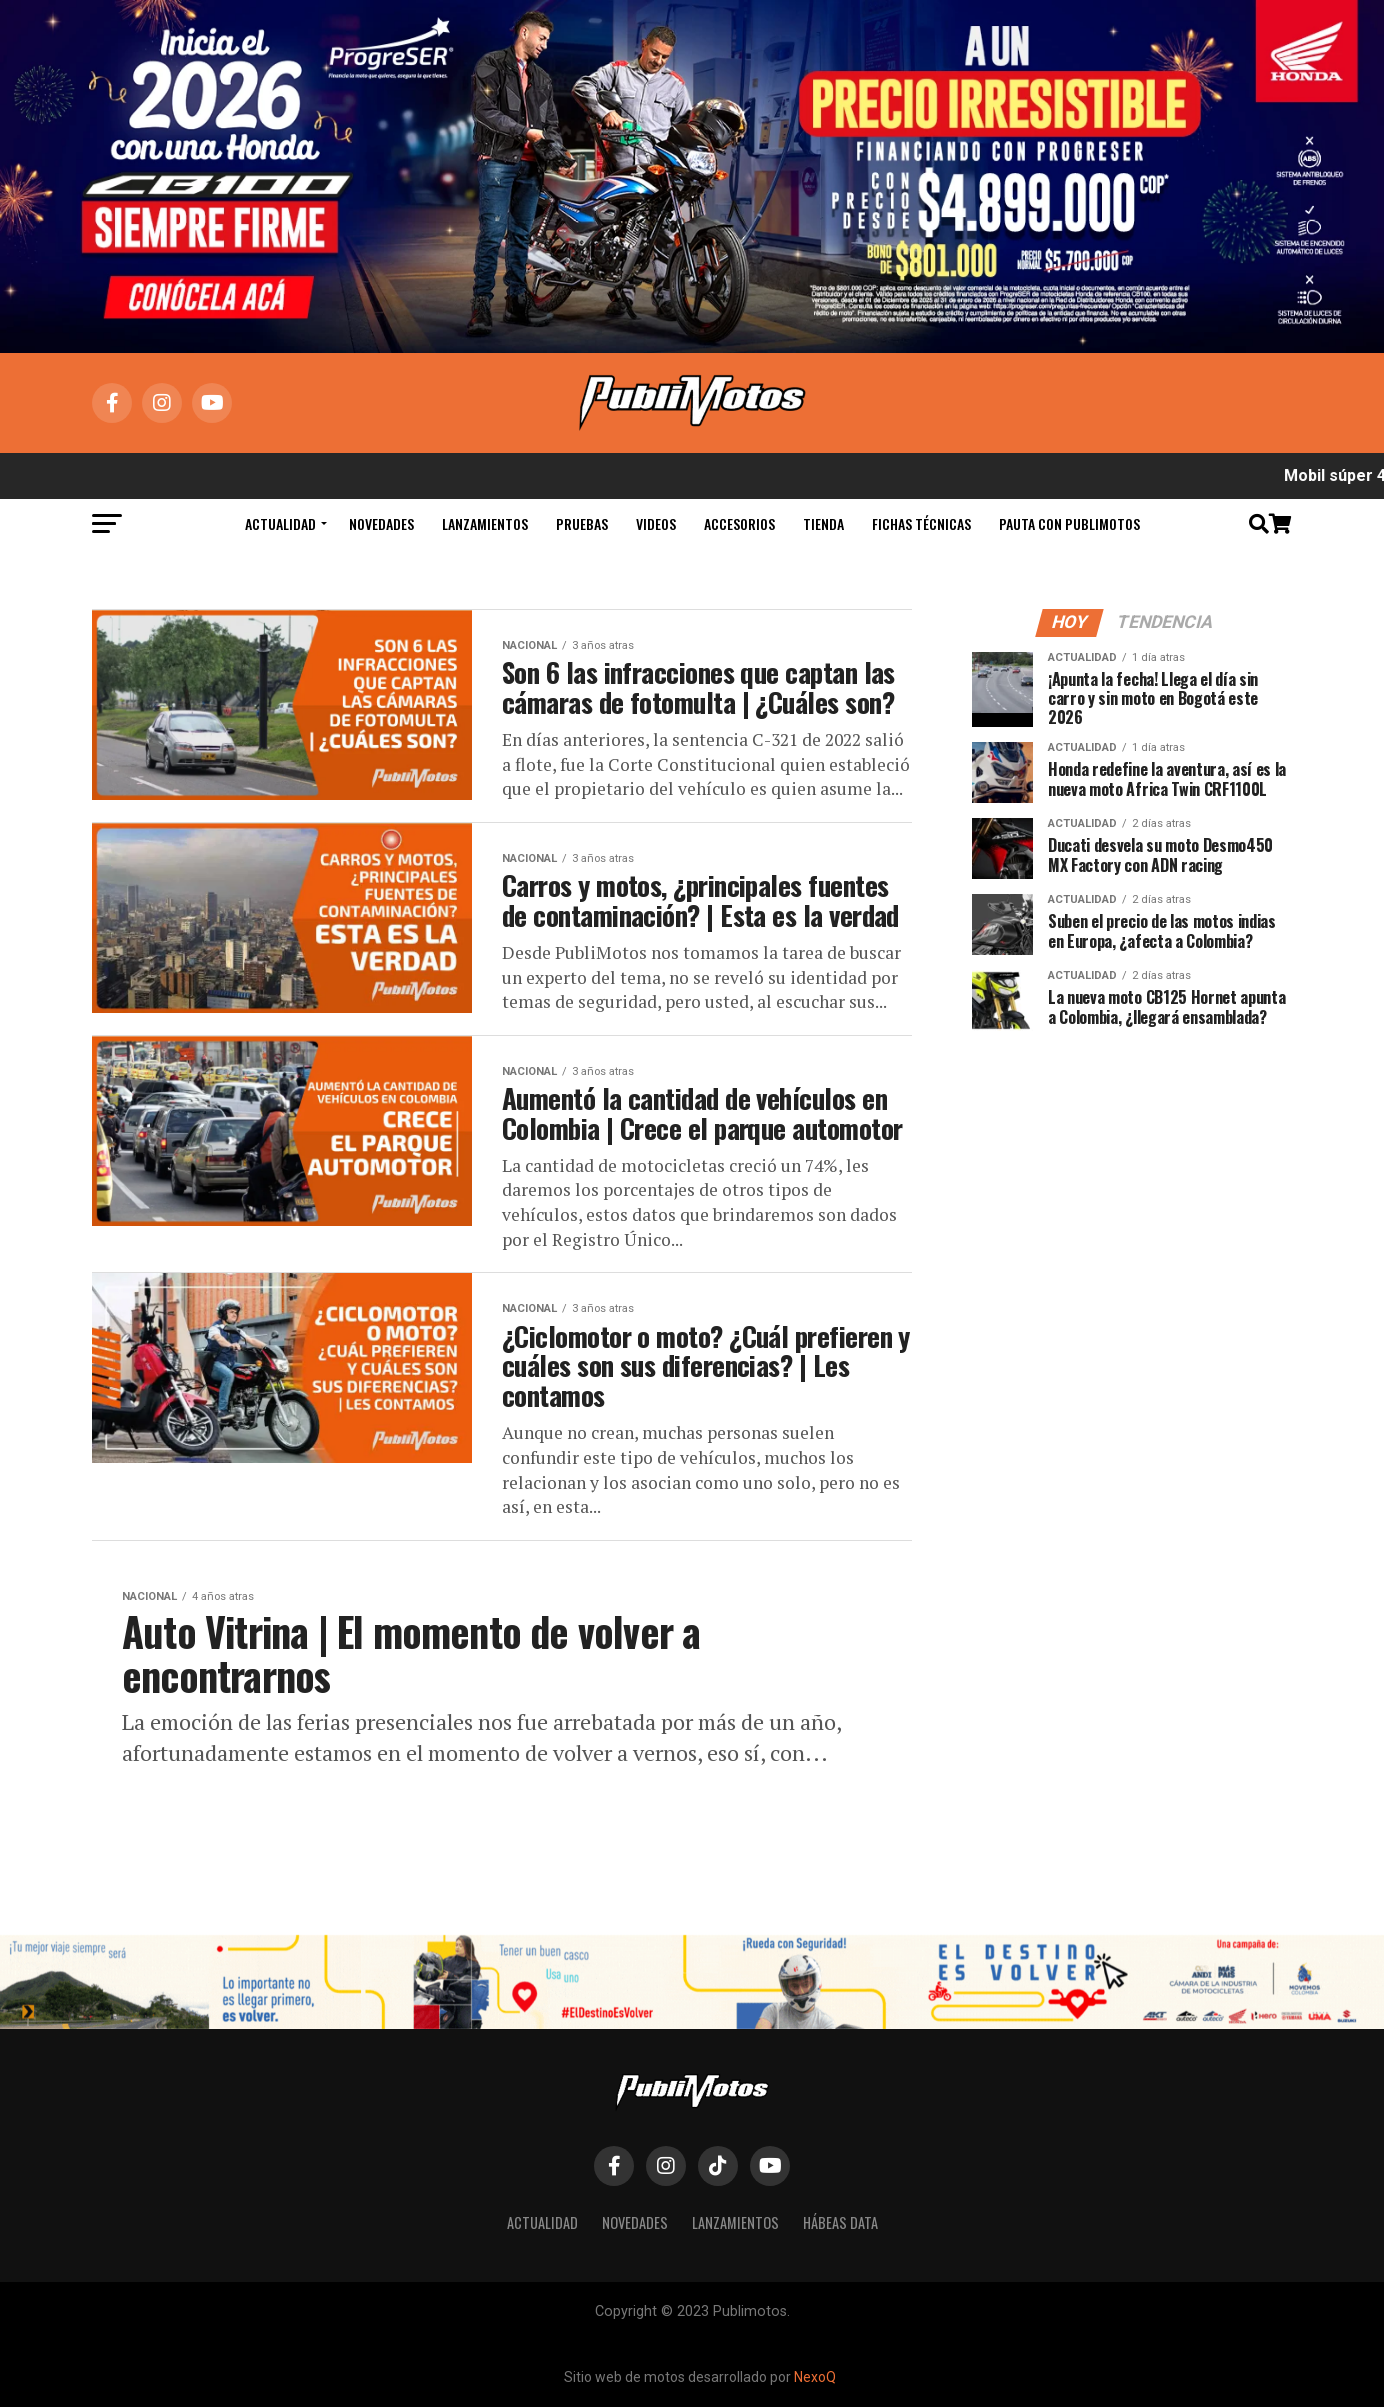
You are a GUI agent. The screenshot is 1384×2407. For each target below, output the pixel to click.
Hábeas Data (840, 2222)
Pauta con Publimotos (1069, 523)
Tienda (823, 523)
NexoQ (815, 2377)
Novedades (381, 523)
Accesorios (739, 523)
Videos (656, 523)
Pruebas (582, 523)
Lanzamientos (485, 523)
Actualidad (280, 523)
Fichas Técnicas (921, 523)
